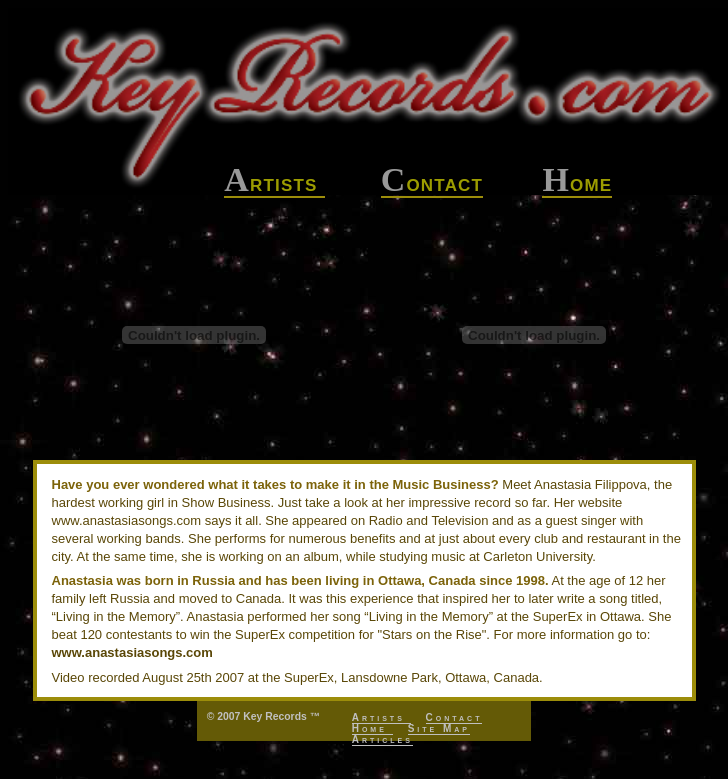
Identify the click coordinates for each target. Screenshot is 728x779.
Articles (382, 739)
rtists (274, 183)
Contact (454, 717)
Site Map (439, 728)
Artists (381, 717)
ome (577, 183)
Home (372, 728)
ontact (432, 183)
